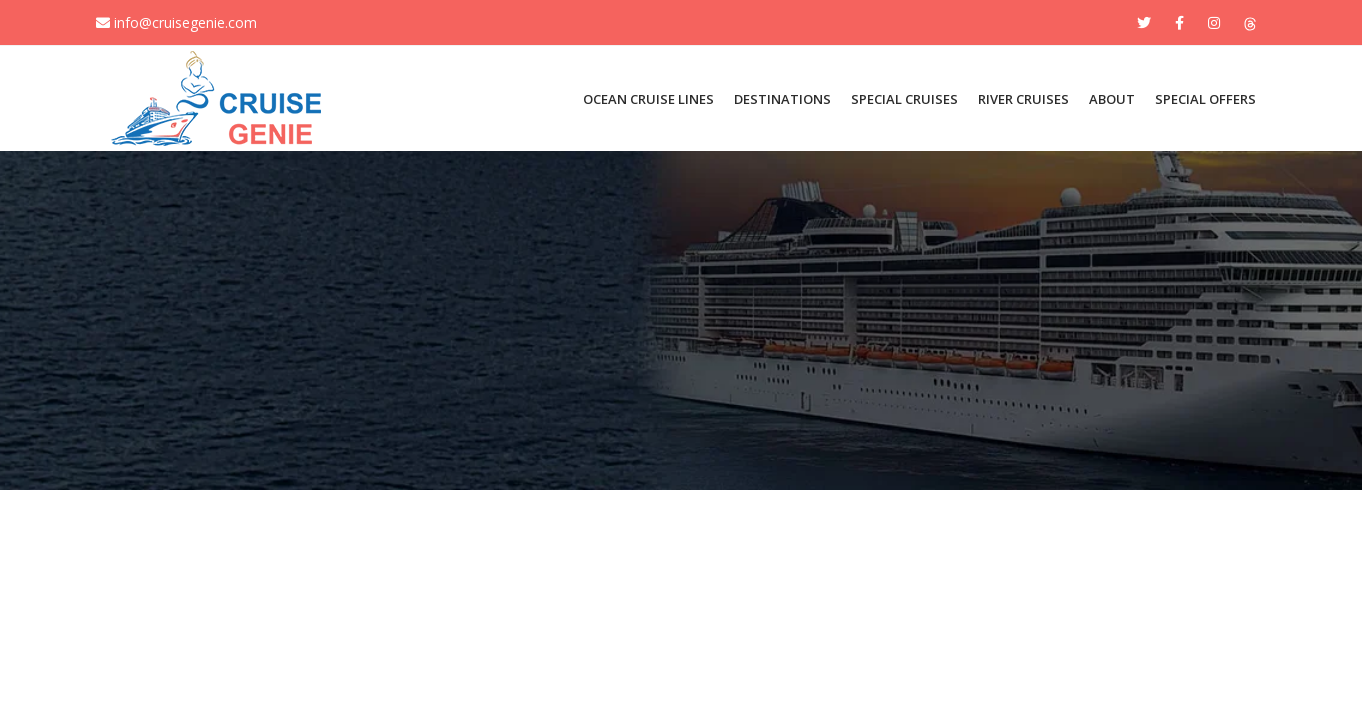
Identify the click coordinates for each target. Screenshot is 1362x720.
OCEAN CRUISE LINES (648, 99)
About (1112, 99)
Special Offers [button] (1205, 99)
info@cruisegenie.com (176, 22)
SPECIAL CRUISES (904, 99)
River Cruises (1023, 99)
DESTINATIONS (782, 99)
